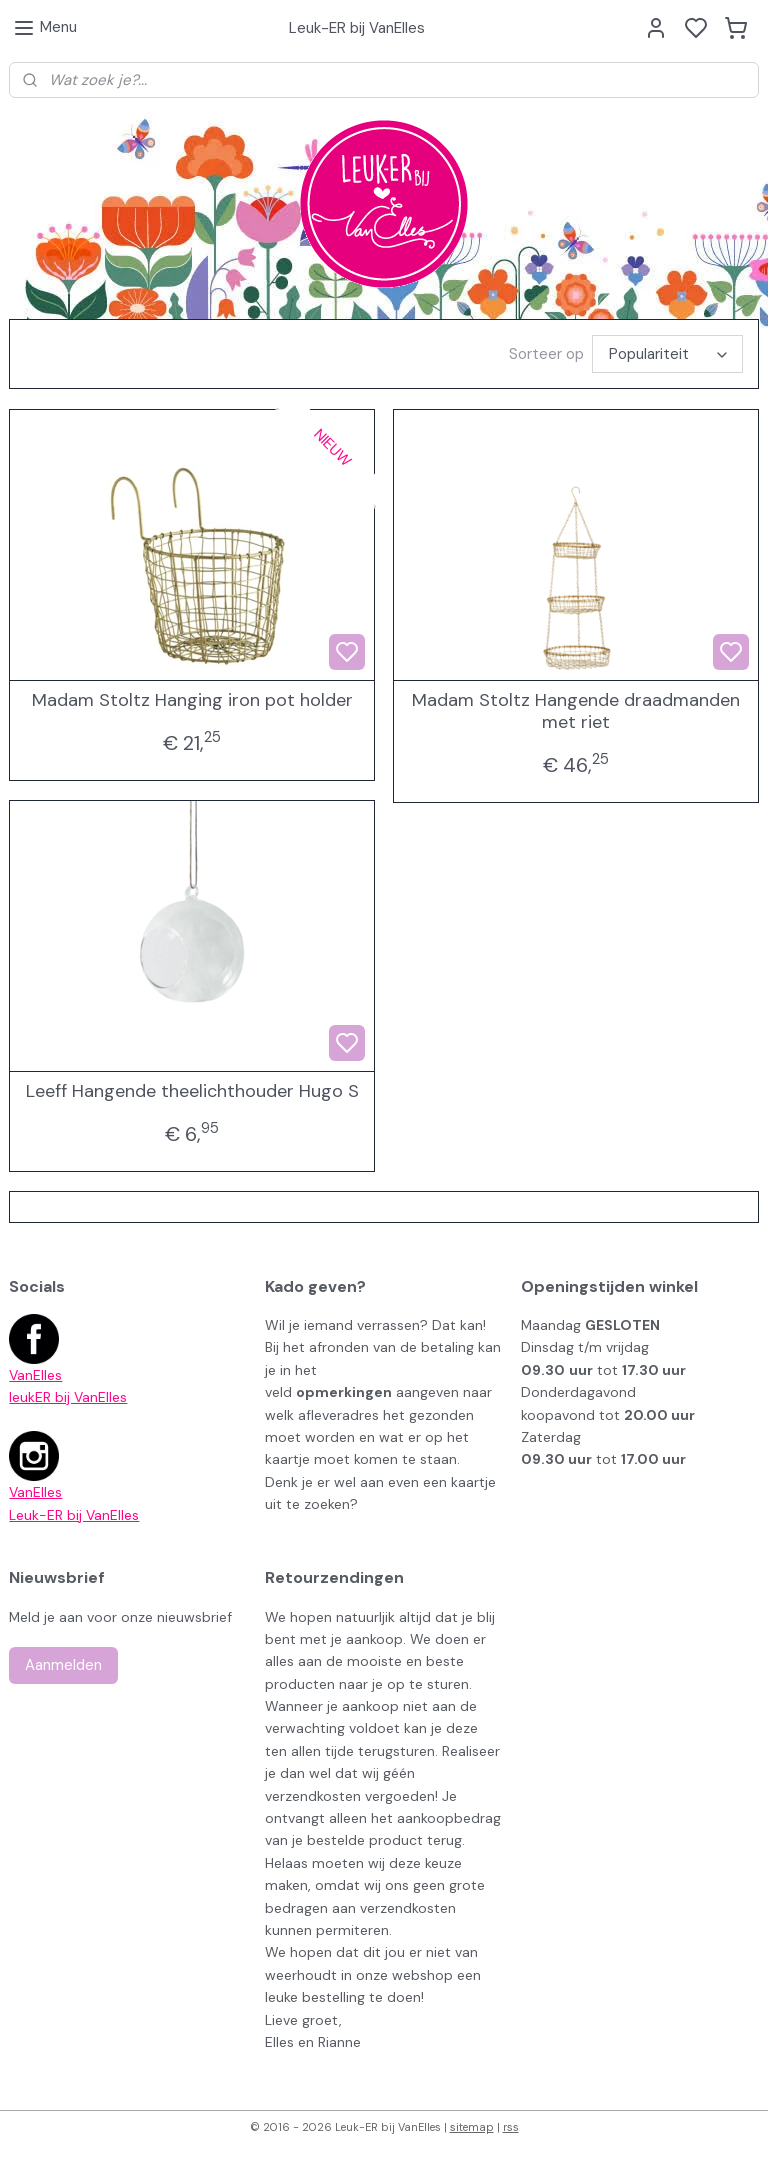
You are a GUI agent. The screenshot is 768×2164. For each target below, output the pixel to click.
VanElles (35, 1375)
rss (511, 2127)
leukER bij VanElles (68, 1397)
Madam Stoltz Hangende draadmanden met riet (576, 711)
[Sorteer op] (667, 354)
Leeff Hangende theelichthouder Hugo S (192, 1092)
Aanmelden (63, 1665)
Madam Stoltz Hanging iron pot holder (192, 701)
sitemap (472, 2127)
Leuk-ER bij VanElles (74, 1515)
